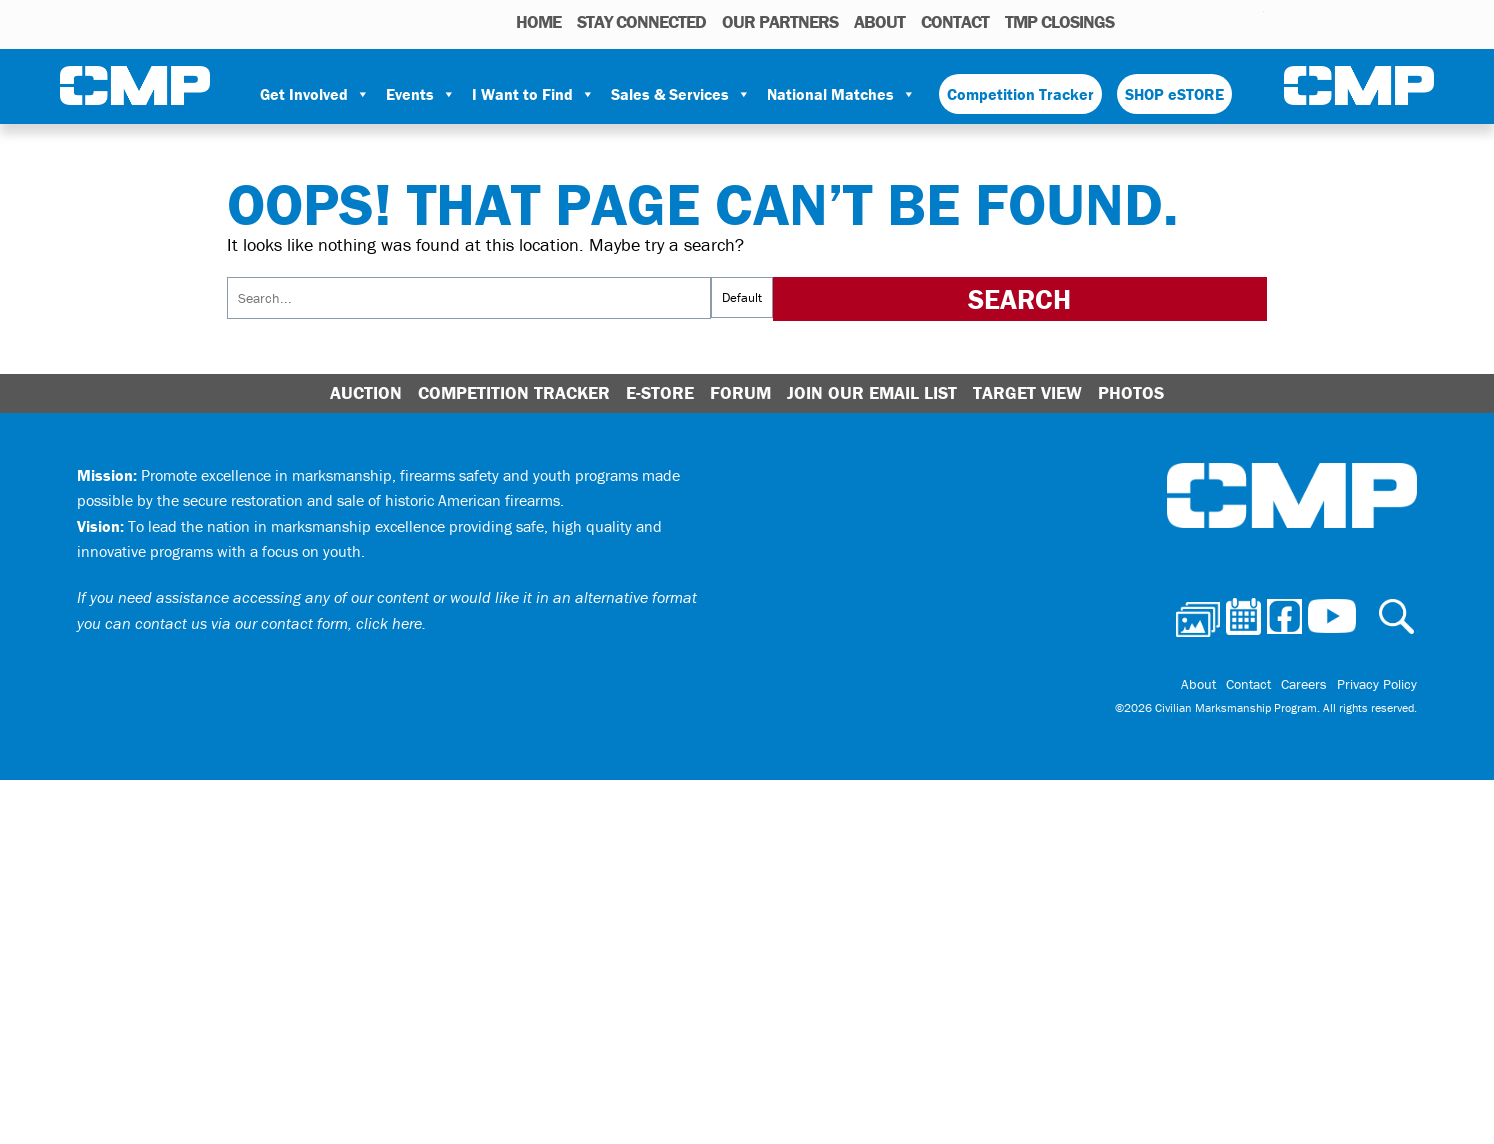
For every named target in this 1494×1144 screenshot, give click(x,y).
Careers (1304, 684)
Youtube (1251, 21)
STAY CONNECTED (641, 21)
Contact (955, 21)
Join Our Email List (872, 392)
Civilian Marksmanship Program (135, 86)
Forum (740, 392)
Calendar (1168, 21)
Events (421, 94)
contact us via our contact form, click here (278, 623)
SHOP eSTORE (1174, 94)
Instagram (1223, 21)
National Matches (841, 94)
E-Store (660, 392)
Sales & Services (681, 94)
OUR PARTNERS (780, 21)
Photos (1137, 21)
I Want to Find (533, 94)
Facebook (1197, 21)
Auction (366, 392)
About (879, 21)
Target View (1027, 392)
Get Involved (315, 94)
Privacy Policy (1377, 684)
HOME (538, 21)
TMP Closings (1059, 21)
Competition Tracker (1020, 94)
